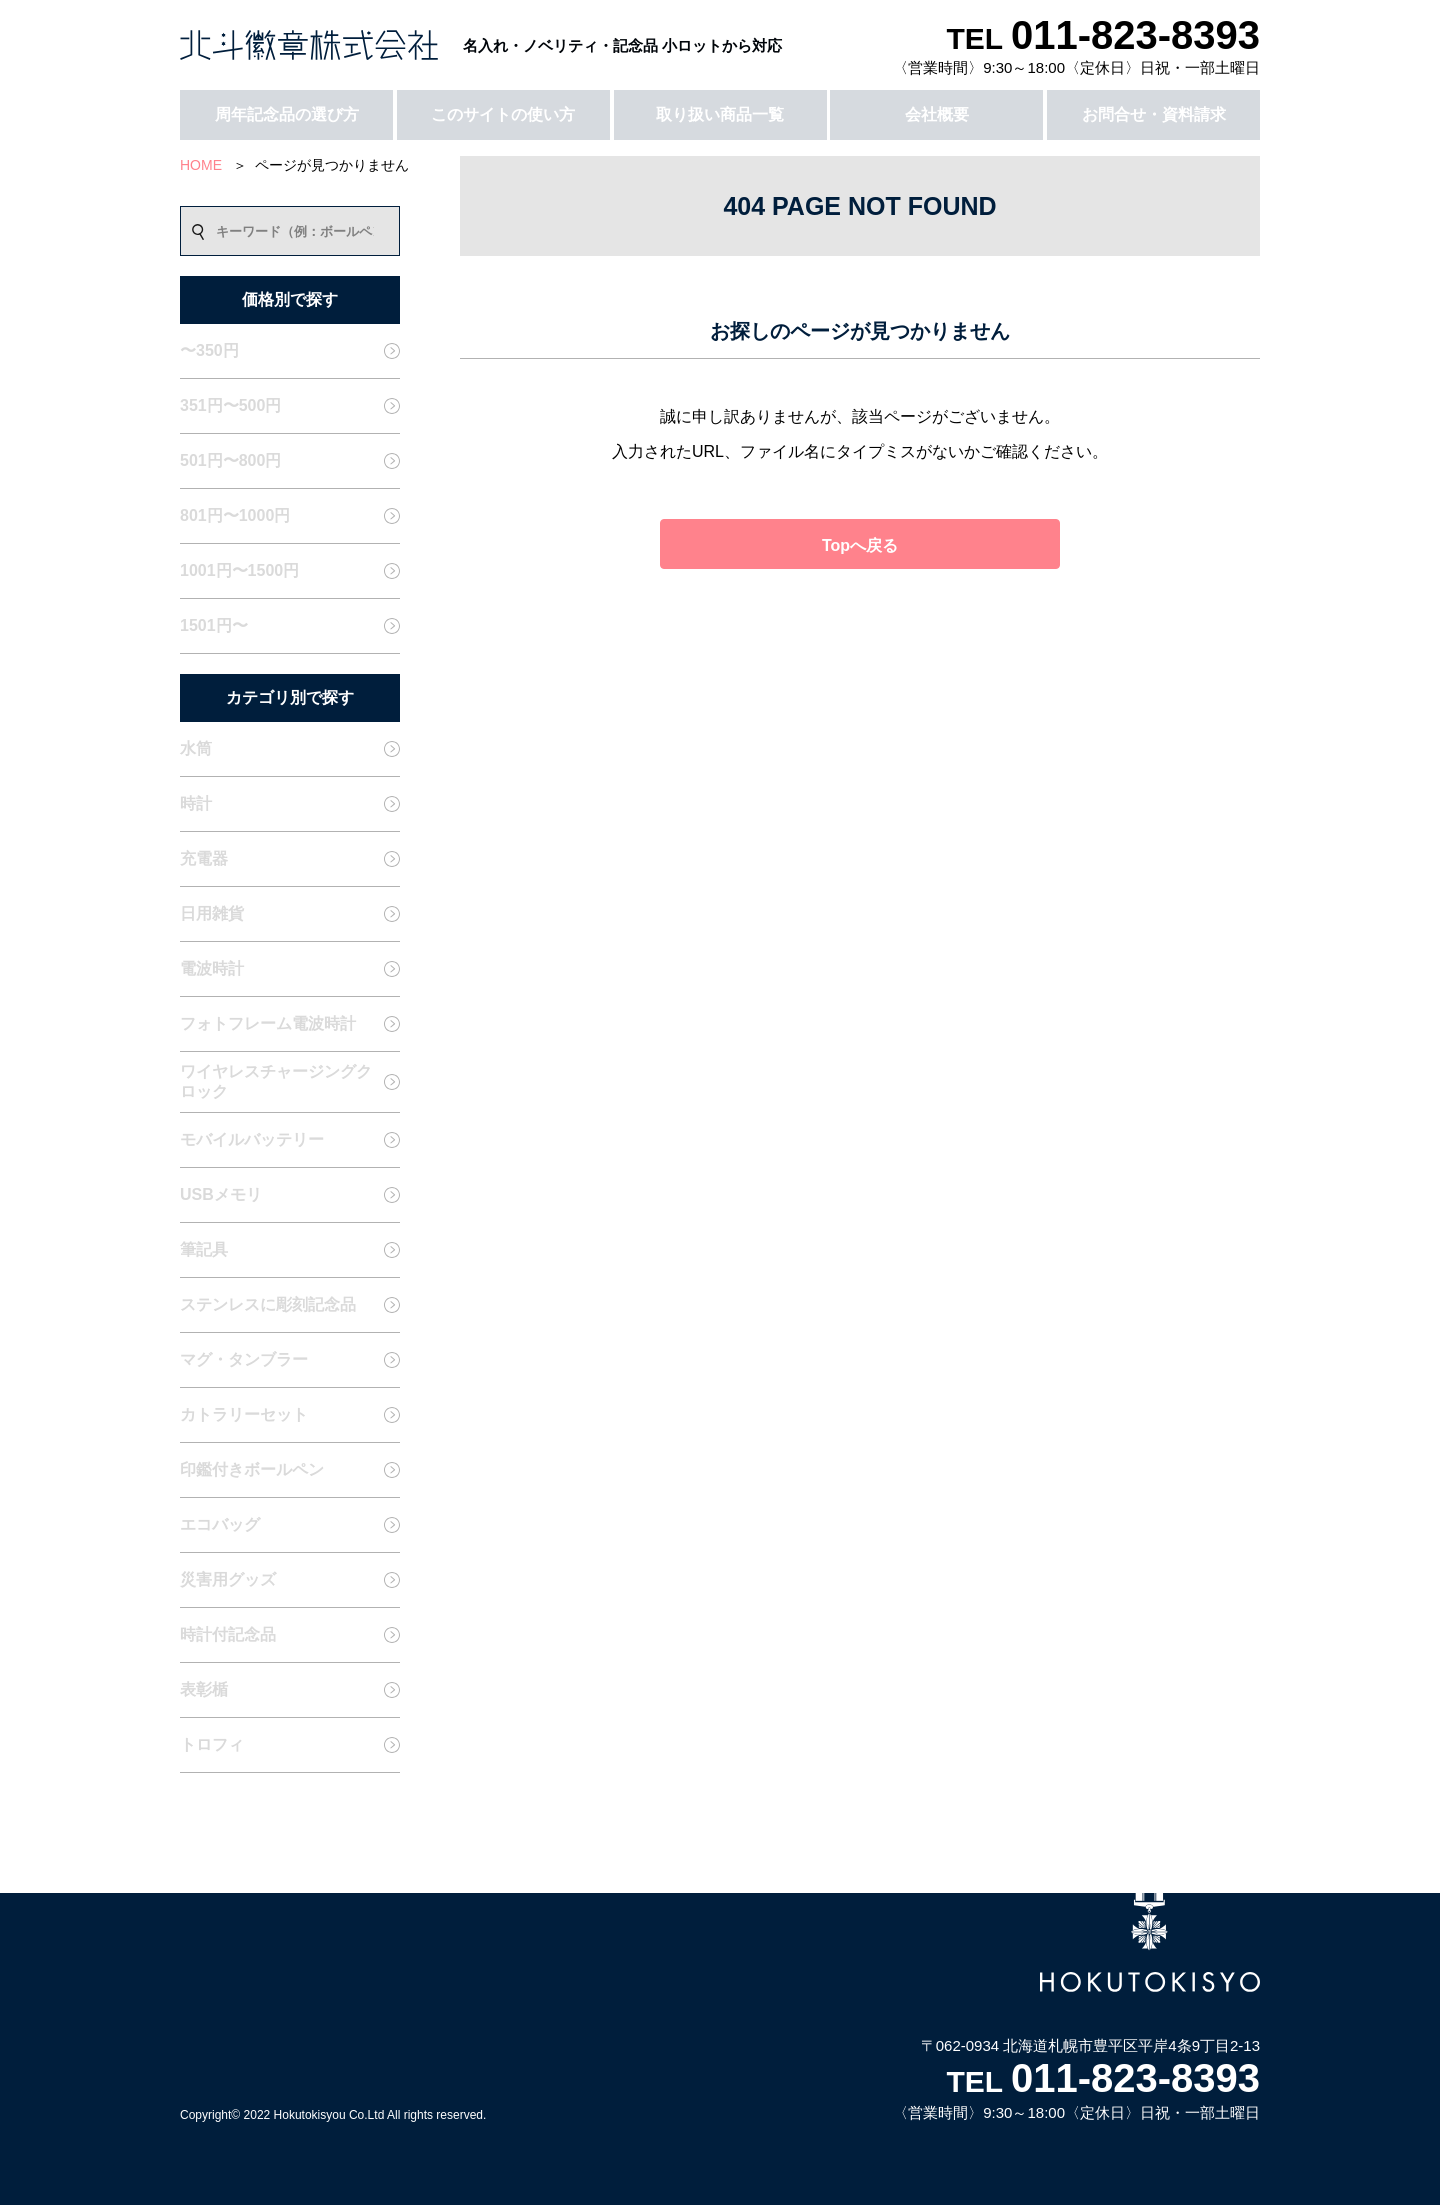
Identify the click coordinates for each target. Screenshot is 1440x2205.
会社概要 (937, 114)
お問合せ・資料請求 (1154, 114)
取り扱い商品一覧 (720, 114)
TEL (1103, 38)
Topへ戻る (860, 545)
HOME (201, 165)
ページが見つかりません (332, 165)
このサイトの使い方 (503, 114)
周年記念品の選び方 (287, 114)
